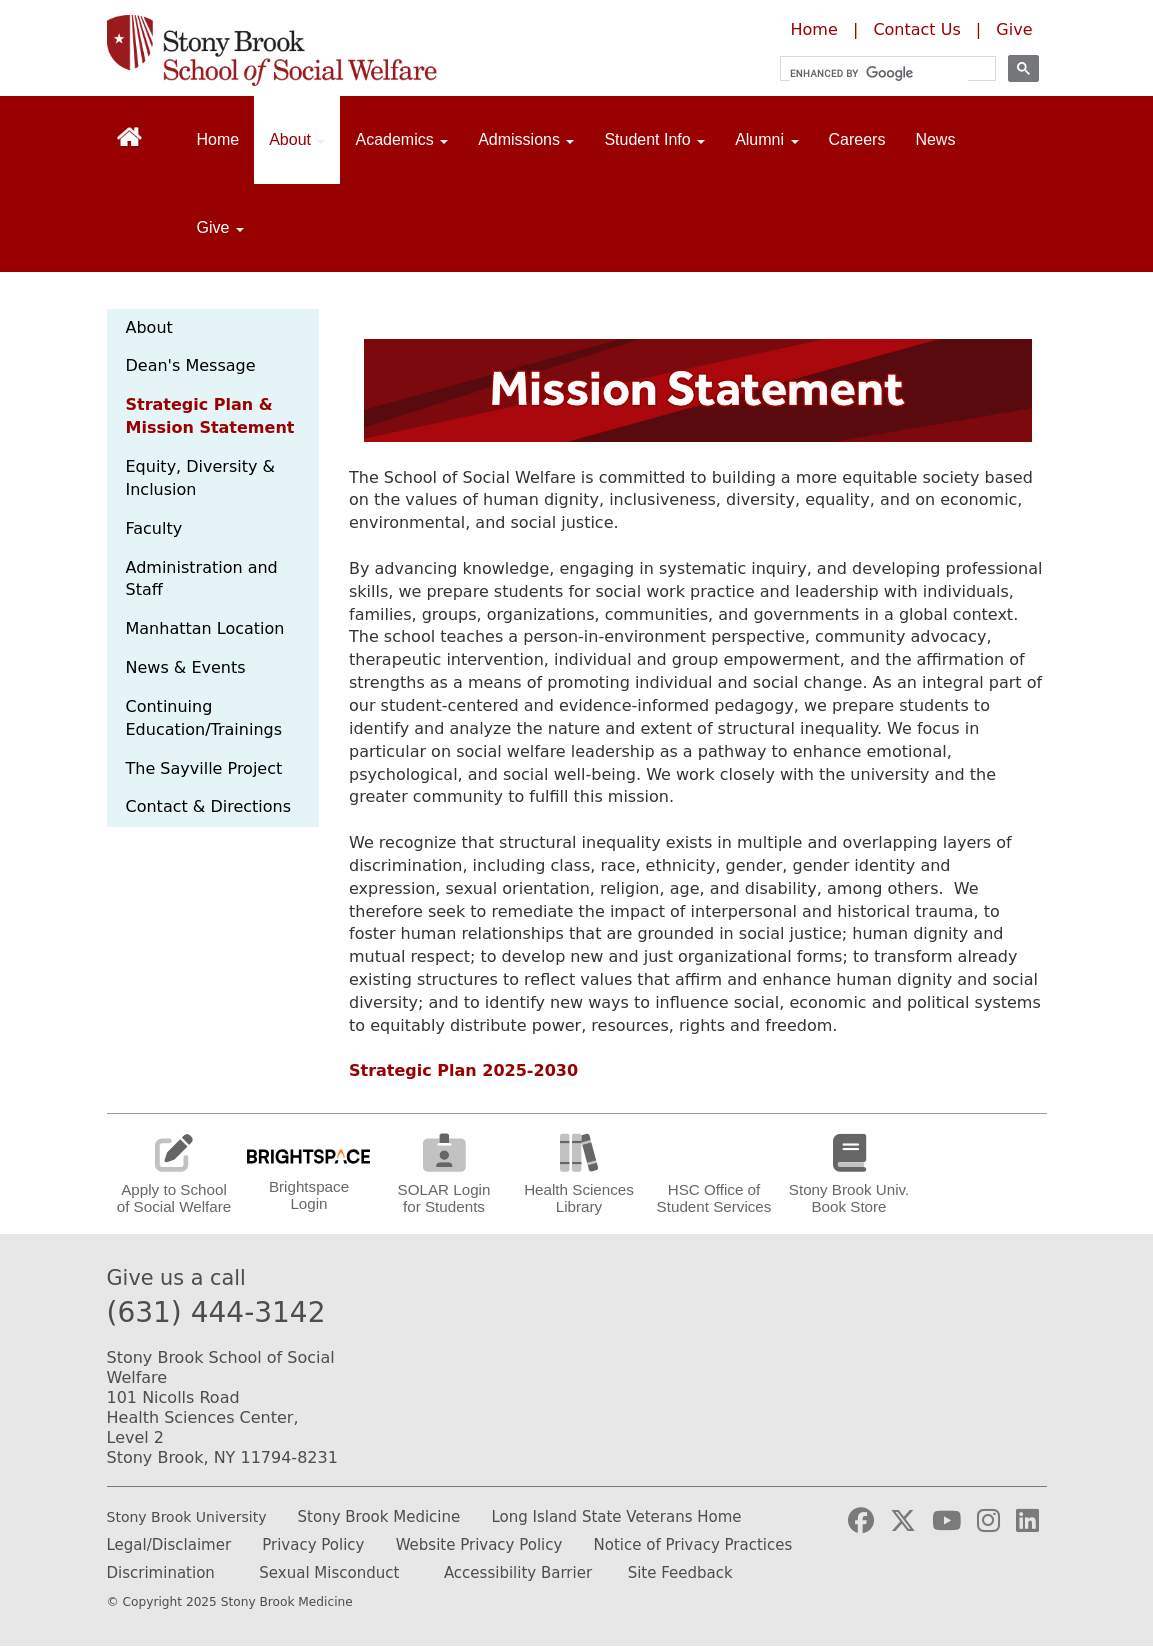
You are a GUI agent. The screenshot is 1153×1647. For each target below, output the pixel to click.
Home (814, 29)
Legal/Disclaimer (169, 1545)
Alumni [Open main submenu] (766, 139)
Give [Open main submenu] (220, 227)
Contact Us (916, 29)
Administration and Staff (202, 579)
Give (1014, 29)
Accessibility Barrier (518, 1573)
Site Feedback (680, 1573)
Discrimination (161, 1573)
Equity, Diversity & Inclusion (201, 478)
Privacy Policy (313, 1545)
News (935, 139)
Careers (857, 139)
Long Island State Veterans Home (616, 1517)
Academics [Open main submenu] (401, 139)
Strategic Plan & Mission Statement (210, 416)
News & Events (186, 667)
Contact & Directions (209, 806)
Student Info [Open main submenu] (654, 139)
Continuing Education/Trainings (204, 718)
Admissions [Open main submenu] (526, 139)
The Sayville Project (204, 768)
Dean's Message (191, 365)
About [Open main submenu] (297, 139)
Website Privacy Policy (479, 1545)
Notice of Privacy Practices (693, 1545)
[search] (879, 73)
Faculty (154, 528)
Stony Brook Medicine (379, 1517)
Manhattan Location (205, 628)
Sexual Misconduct (329, 1573)
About (149, 327)
